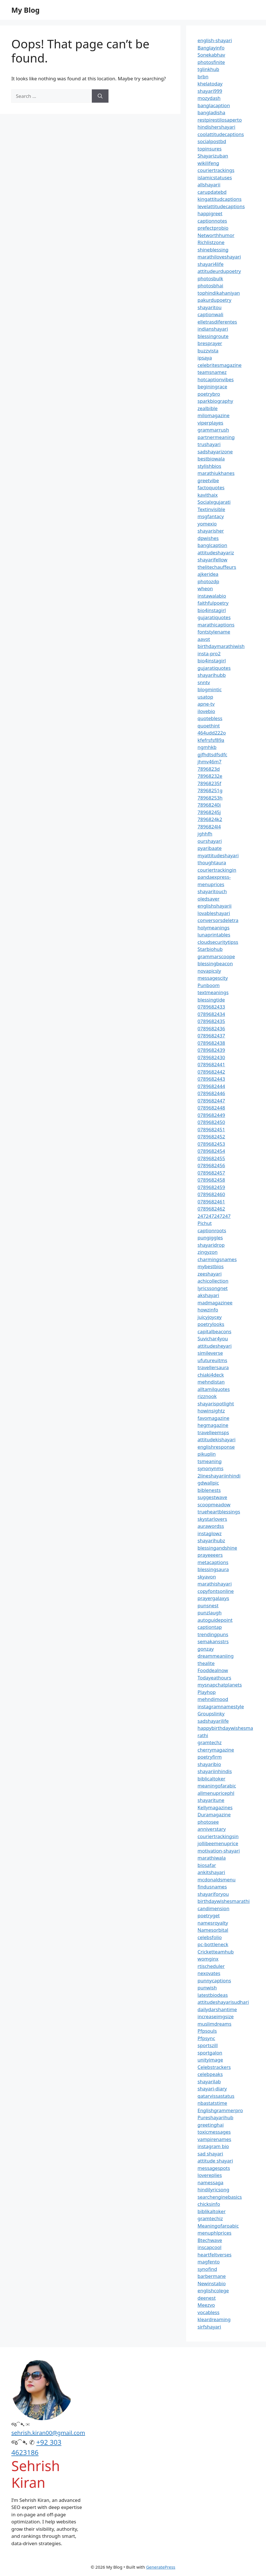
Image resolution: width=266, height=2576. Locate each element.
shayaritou (209, 307)
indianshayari (212, 329)
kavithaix (207, 495)
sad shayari (210, 2153)
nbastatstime (212, 2103)
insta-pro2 (208, 653)
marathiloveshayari (219, 256)
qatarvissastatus (215, 2096)
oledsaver (208, 898)
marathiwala (211, 1858)
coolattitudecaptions (220, 134)
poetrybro (208, 394)
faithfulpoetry (212, 603)
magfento (208, 2261)
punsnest (207, 1605)
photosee (208, 1822)
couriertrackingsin (218, 1836)
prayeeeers (210, 1555)
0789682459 (211, 1187)
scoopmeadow (213, 1504)
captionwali (210, 314)
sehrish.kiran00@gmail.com (48, 2433)
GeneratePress (160, 2567)
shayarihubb (211, 675)
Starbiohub (210, 949)
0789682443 (211, 1079)
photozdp (208, 581)
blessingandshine (217, 1548)
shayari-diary (212, 2088)
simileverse (210, 1353)
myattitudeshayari (218, 855)
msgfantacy (210, 516)
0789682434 (211, 1014)
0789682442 (211, 1072)
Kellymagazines (215, 1807)
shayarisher (210, 530)
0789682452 (211, 1136)
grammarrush (213, 430)
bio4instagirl (211, 610)
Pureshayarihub (215, 2117)
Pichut (204, 1223)
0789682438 (211, 1043)
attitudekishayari (216, 1439)
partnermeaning (216, 437)
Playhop (206, 1692)
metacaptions (212, 1562)
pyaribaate (209, 848)
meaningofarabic (216, 1785)
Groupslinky (210, 1713)
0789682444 (211, 1086)
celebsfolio (209, 1937)
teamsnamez (212, 372)
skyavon (206, 1576)
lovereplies (209, 2175)
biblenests (209, 1490)
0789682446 (211, 1093)
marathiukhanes (216, 473)
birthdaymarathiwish (220, 646)
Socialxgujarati (214, 502)
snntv (203, 682)
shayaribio (209, 1764)
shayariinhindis (214, 1771)
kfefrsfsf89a (210, 740)
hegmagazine (212, 1425)
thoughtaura (211, 862)
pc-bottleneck (212, 1944)
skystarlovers (212, 1519)
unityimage (210, 2059)
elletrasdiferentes (217, 321)
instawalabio (211, 596)
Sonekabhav (211, 54)
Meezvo (206, 2305)
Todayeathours (214, 1677)
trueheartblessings (218, 1511)
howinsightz (211, 1410)
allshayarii (208, 184)
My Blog (25, 10)
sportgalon (209, 2052)
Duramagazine (214, 1814)
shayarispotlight (215, 1403)
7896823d (208, 769)
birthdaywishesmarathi (223, 1901)
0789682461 (211, 1201)
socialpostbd (211, 141)
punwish (207, 1987)
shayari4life (210, 264)
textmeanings (213, 992)
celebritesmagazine (219, 365)
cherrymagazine (215, 1749)
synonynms (210, 1468)
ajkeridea (207, 574)
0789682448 (211, 1107)
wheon (205, 588)
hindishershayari (216, 127)
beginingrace (212, 386)
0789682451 (211, 1129)
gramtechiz (210, 2218)
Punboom (208, 985)
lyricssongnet (212, 1288)
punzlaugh (209, 1612)
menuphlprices (214, 2233)
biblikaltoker (211, 2211)
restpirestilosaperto (219, 120)
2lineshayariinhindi (219, 1475)
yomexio (207, 523)
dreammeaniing (215, 1656)
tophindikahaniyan (218, 293)
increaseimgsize (215, 2016)
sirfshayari (209, 2326)
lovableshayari (213, 913)
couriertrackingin (216, 870)
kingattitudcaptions (219, 199)
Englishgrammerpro (220, 2110)
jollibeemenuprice (217, 1843)
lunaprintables (213, 934)
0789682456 (211, 1165)
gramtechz (209, 1742)
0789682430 (211, 1057)
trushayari (208, 444)
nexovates (208, 1973)
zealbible (207, 408)
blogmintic (209, 689)
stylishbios (209, 466)
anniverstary (211, 1829)
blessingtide (211, 999)
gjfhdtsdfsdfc (212, 754)
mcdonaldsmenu (216, 1879)
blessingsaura (213, 1569)
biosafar (206, 1865)
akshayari (208, 1295)
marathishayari (214, 1583)
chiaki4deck (210, 1374)
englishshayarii (214, 906)
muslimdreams (214, 2024)
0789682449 (211, 1115)
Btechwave (209, 2240)
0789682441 (211, 1064)
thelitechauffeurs (216, 567)
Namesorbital (212, 1930)
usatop (205, 696)
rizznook (207, 1396)
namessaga (210, 2182)
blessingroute (212, 336)
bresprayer (209, 343)
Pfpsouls (207, 2031)
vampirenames (214, 2139)
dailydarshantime (217, 2009)
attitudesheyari (214, 1346)
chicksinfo (208, 2204)
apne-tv (205, 704)
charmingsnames (217, 1259)
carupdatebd (211, 192)
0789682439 (211, 1050)
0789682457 (211, 1172)
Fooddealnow (212, 1670)
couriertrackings (215, 170)
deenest (206, 2298)
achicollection (212, 1281)
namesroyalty (212, 1923)
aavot (203, 639)
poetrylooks (210, 1324)
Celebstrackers (214, 2067)
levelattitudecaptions (221, 206)
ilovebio (206, 711)
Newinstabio (211, 2283)
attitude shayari (215, 2160)
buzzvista (207, 350)
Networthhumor (215, 235)
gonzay (205, 1648)
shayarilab (209, 2081)
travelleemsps (213, 1432)
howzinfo (207, 1309)
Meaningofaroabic (218, 2225)
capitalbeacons (214, 1331)
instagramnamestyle (220, 1706)
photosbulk (210, 278)
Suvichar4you (212, 1338)
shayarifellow (212, 559)
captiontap (209, 1627)
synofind (207, 2269)
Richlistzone (210, 242)
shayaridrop (211, 1245)
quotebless (209, 718)
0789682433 (211, 1006)
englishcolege (213, 2290)
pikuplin (206, 1454)
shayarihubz (211, 1540)
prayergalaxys (213, 1598)
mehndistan (211, 1382)
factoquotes (210, 487)
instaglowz (209, 1533)
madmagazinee (214, 1302)
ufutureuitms (212, 1360)
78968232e (209, 776)
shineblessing (212, 249)
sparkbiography (215, 401)
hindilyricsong (213, 2189)
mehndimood (212, 1699)
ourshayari (209, 841)
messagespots (213, 2168)
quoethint (208, 725)
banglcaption (212, 545)
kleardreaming (214, 2319)
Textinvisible (211, 509)
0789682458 (211, 1180)
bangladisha (211, 112)
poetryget (208, 1915)
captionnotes (212, 220)
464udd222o (211, 732)
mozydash (208, 98)
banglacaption (213, 105)
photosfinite (211, 62)
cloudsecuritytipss (217, 942)
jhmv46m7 (209, 761)
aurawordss (210, 1526)
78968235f (209, 783)
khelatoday (209, 83)
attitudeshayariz (215, 552)
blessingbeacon (215, 963)
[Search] (100, 96)
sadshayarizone (215, 451)
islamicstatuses (214, 177)
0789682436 (211, 1028)
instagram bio (213, 2146)
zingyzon (207, 1252)
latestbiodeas (212, 1995)
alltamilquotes (213, 1389)
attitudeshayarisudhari (223, 2002)
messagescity (212, 978)
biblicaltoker (211, 1778)
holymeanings (213, 927)
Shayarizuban (212, 155)
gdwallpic (208, 1482)
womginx (207, 1958)
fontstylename (213, 631)
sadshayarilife (213, 1721)
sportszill (207, 2045)
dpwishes (208, 538)
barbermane (211, 2276)
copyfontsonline (215, 1591)
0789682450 (211, 1122)
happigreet (209, 213)
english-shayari (214, 40)
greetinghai (210, 2124)
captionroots (211, 1230)
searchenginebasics (219, 2197)
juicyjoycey (209, 1317)
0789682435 (211, 1021)
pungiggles (210, 1237)
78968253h (209, 797)
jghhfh (204, 833)
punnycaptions (214, 1980)
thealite (205, 1663)
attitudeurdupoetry (219, 271)
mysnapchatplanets (219, 1684)
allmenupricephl (215, 1793)
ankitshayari (211, 1872)
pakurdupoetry (214, 300)
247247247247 (214, 1216)
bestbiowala (211, 458)
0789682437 (211, 1035)
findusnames (212, 1886)
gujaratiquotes (214, 617)
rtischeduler (211, 1966)
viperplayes (210, 422)
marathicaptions (215, 624)
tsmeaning (209, 1461)
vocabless (208, 2312)
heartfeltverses (214, 2254)
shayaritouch (212, 891)
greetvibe (208, 480)
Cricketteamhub (215, 1951)
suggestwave (212, 1497)
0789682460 (211, 1194)
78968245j (209, 812)
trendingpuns (212, 1634)
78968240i (209, 805)
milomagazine (213, 415)
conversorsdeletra (217, 920)
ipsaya (204, 357)
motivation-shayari (218, 1850)
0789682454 (211, 1151)
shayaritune (210, 1800)
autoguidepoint (215, 1620)
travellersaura (213, 1367)
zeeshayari (209, 1273)
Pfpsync (206, 2038)
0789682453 (211, 1144)
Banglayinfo (210, 47)
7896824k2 (209, 819)
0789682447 (211, 1100)
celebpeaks (210, 2074)
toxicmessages (214, 2132)
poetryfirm (209, 1757)
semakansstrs (213, 1641)
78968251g (209, 790)
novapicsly (209, 971)
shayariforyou (213, 1894)
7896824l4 (209, 826)
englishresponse (216, 1447)
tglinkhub (208, 69)
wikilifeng (208, 163)
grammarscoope (216, 956)
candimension (213, 1908)
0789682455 (211, 1158)
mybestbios (210, 1266)
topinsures (209, 148)
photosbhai (210, 285)
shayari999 (209, 91)
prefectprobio (212, 228)
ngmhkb (206, 747)
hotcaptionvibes (215, 379)
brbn (202, 76)
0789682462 (211, 1208)
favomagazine (213, 1418)
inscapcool (209, 2247)
